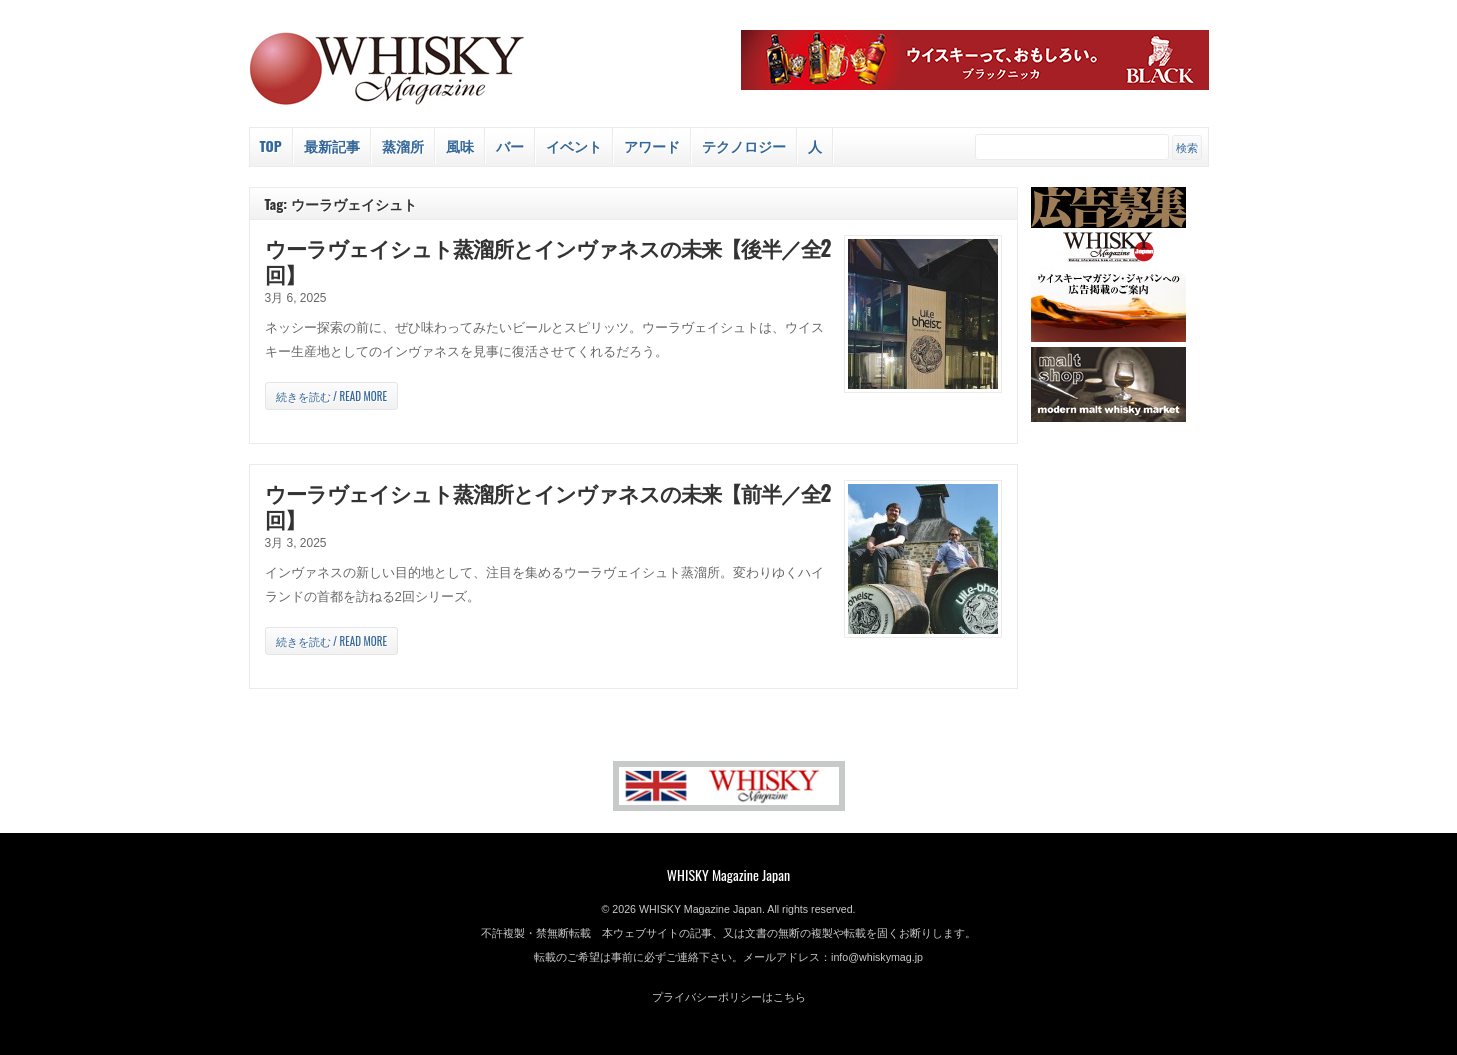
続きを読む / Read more (331, 396)
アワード (652, 145)
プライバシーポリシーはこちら (729, 997)
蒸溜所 (403, 145)
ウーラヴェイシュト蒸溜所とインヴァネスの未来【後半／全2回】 (548, 260)
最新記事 (332, 145)
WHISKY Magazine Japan (728, 874)
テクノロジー (744, 145)
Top (271, 145)
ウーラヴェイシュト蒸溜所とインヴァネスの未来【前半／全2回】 (548, 505)
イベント (574, 145)
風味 (460, 145)
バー (510, 145)
